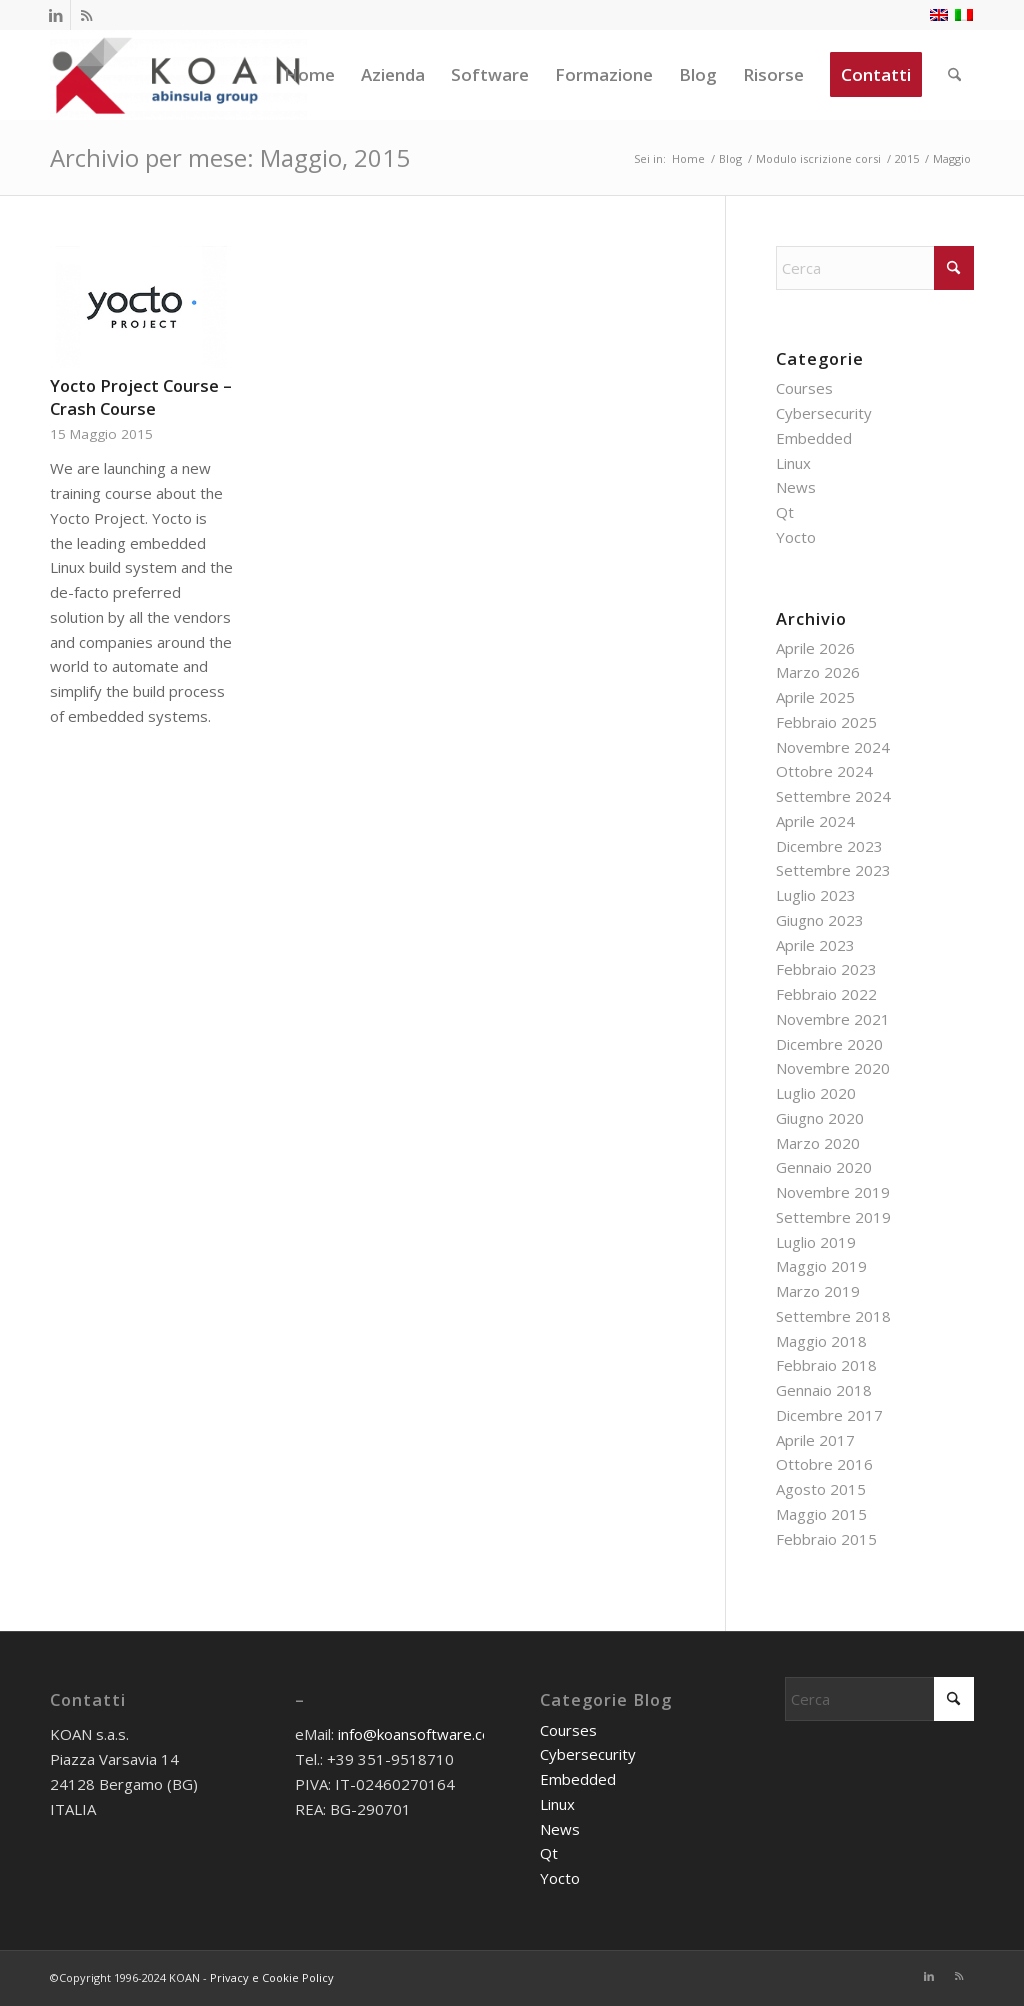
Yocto (796, 537)
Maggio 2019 (821, 1266)
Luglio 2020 (816, 1093)
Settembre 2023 (833, 870)
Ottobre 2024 (824, 771)
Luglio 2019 (816, 1242)
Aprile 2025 (815, 697)
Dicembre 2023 (829, 846)
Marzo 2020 (818, 1143)
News (796, 487)
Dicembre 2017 (829, 1415)
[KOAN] (178, 75)
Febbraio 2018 (826, 1365)
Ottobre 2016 (824, 1464)
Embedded (814, 438)
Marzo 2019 (818, 1291)
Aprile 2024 (815, 821)
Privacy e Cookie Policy (272, 1977)
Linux (793, 463)
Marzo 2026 (818, 672)
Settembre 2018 (833, 1316)
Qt (785, 512)
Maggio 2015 (821, 1514)
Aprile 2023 (815, 945)
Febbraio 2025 (826, 722)
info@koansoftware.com (421, 1734)
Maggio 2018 (821, 1341)
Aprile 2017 (815, 1440)
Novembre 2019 (833, 1192)
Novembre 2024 (833, 747)
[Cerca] (954, 75)
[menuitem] (309, 75)
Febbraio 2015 (826, 1539)
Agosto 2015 (821, 1489)
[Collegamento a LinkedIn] (55, 15)
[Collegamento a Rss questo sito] (86, 15)
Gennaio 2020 (824, 1167)
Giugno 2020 (820, 1118)
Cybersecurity (824, 413)
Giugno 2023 (820, 920)
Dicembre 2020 (829, 1044)
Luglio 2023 (816, 895)
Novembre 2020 (833, 1068)
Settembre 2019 (833, 1217)
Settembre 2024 (833, 796)
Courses (804, 388)
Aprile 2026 (815, 648)
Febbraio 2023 (826, 969)
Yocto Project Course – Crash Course (141, 397)
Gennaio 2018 (824, 1390)
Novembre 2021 (833, 1019)
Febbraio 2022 (826, 994)
